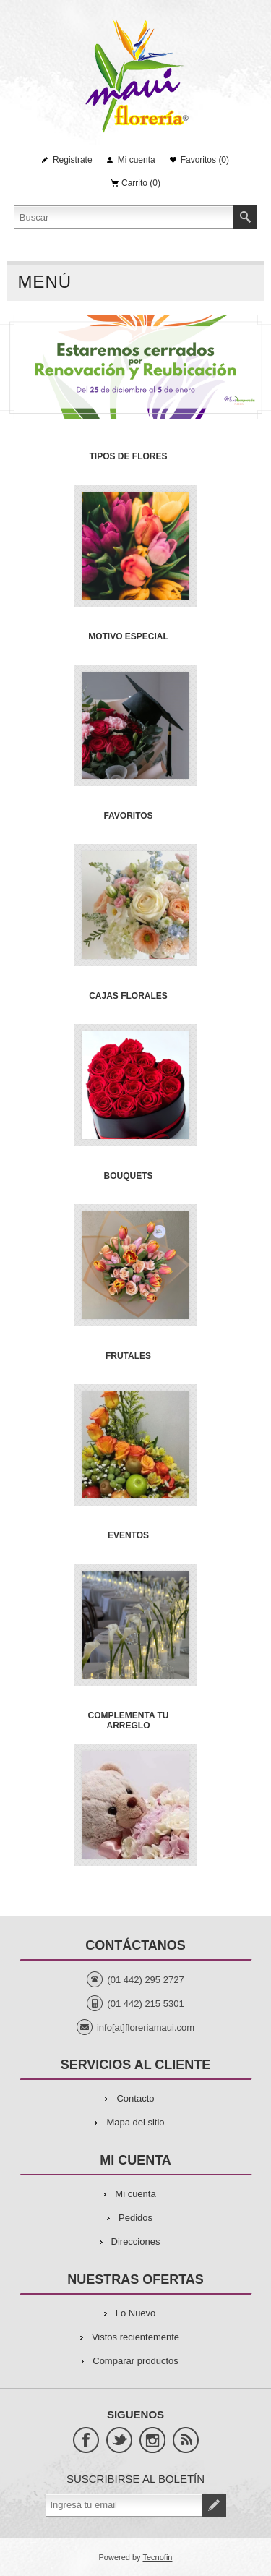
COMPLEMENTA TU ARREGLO (128, 1720)
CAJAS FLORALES (128, 996)
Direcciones (135, 2241)
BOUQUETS (127, 1176)
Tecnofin (157, 2557)
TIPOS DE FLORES (128, 456)
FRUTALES (128, 1356)
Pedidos (135, 2217)
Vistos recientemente (135, 2337)
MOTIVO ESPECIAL (128, 636)
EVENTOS (128, 1535)
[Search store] (124, 217)
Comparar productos (135, 2360)
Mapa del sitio (135, 2122)
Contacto (135, 2098)
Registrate (73, 160)
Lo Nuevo (136, 2313)
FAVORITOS (127, 816)
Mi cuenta (136, 160)
